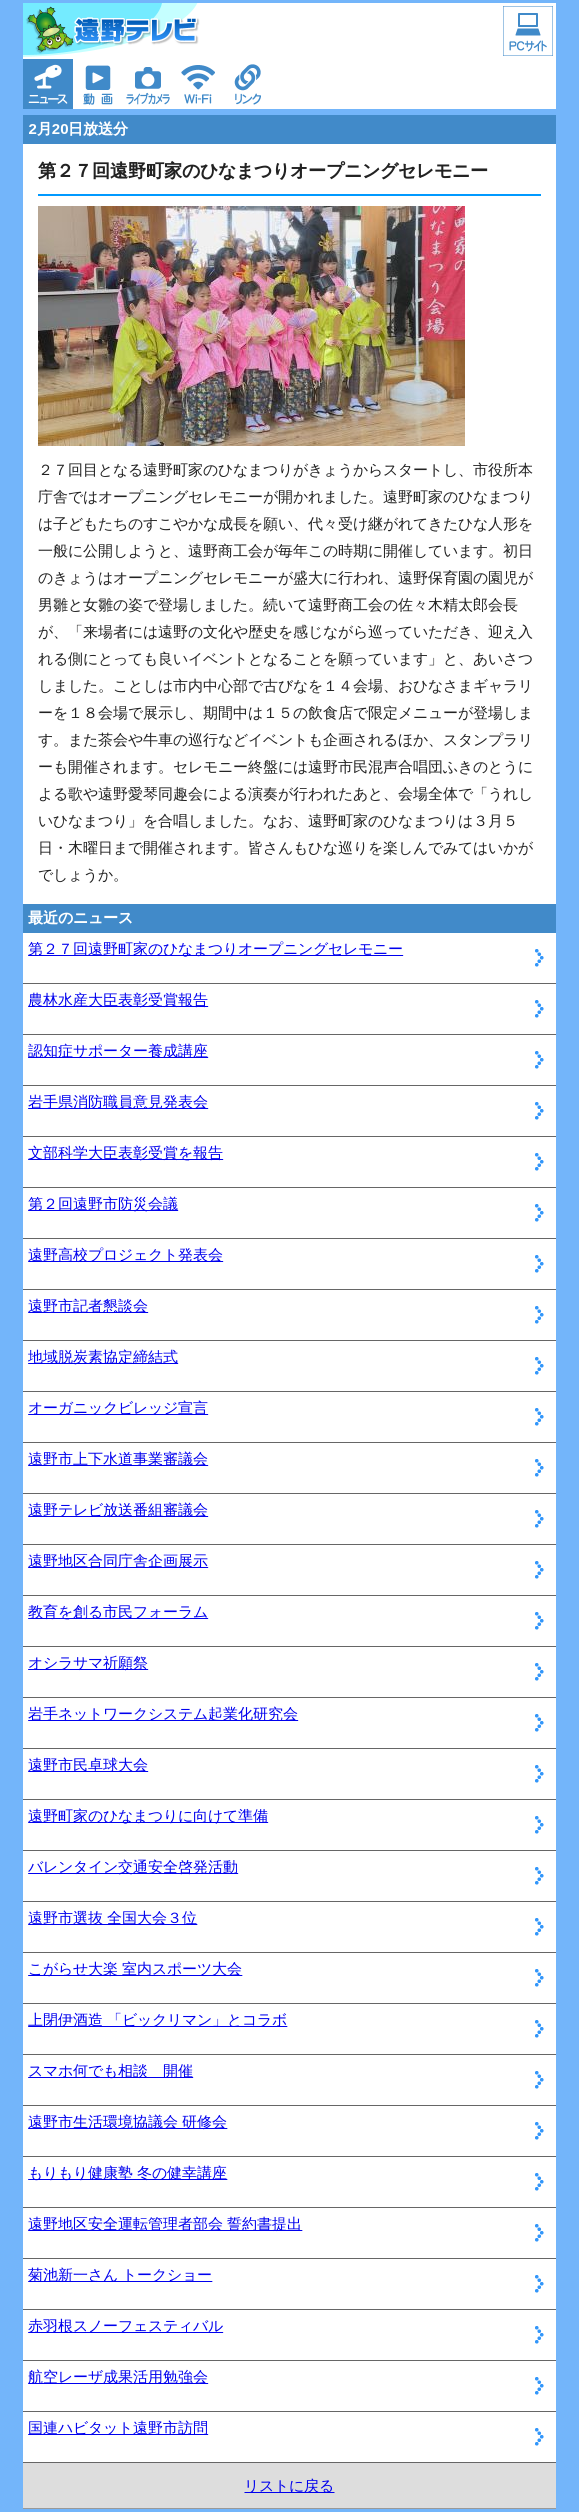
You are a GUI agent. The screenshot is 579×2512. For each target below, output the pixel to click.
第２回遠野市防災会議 (103, 1203)
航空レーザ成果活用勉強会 (118, 2376)
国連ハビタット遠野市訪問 (118, 2427)
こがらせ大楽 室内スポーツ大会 (135, 1968)
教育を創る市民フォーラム (118, 1611)
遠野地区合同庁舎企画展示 (118, 1560)
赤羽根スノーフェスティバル (125, 2325)
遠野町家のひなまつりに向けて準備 (148, 1815)
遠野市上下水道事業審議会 (118, 1458)
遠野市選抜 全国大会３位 (112, 1917)
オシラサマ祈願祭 (88, 1662)
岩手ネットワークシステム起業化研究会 (163, 1713)
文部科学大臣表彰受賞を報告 (125, 1152)
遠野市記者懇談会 (88, 1305)
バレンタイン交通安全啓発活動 (133, 1866)
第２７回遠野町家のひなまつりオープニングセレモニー (215, 948)
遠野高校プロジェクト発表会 (125, 1254)
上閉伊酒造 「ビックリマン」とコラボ (157, 2019)
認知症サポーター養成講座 (118, 1050)
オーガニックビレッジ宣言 (118, 1407)
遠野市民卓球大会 (88, 1764)
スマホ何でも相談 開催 (110, 2070)
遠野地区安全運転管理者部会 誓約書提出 (165, 2223)
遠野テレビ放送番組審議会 (118, 1509)
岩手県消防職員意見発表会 (118, 1101)
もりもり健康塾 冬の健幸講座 (127, 2172)
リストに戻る (289, 2485)
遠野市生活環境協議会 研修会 (127, 2121)
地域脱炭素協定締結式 (103, 1356)
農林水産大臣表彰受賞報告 (118, 999)
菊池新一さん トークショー (120, 2274)
